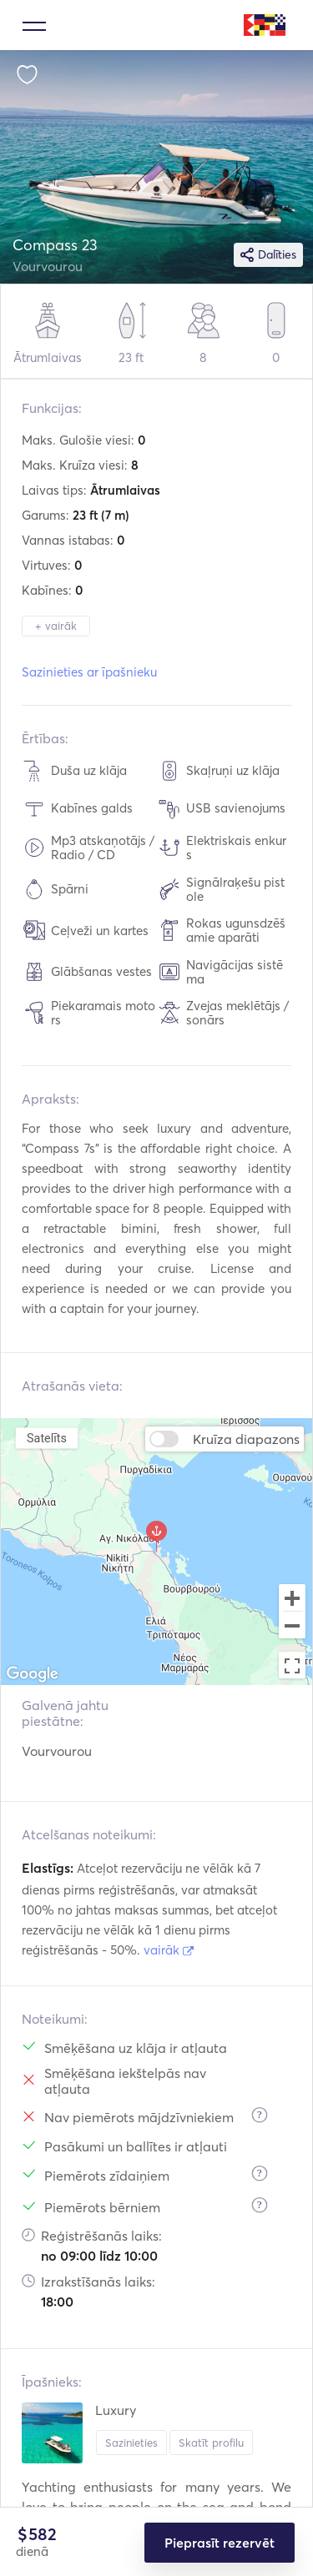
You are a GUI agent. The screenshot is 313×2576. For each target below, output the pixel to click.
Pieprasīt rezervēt (219, 2542)
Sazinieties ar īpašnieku (89, 672)
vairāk (169, 1950)
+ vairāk (56, 625)
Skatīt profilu (211, 2442)
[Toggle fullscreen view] (292, 1665)
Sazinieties (131, 2442)
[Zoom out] (292, 1626)
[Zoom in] (292, 1597)
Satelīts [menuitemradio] (47, 1438)
